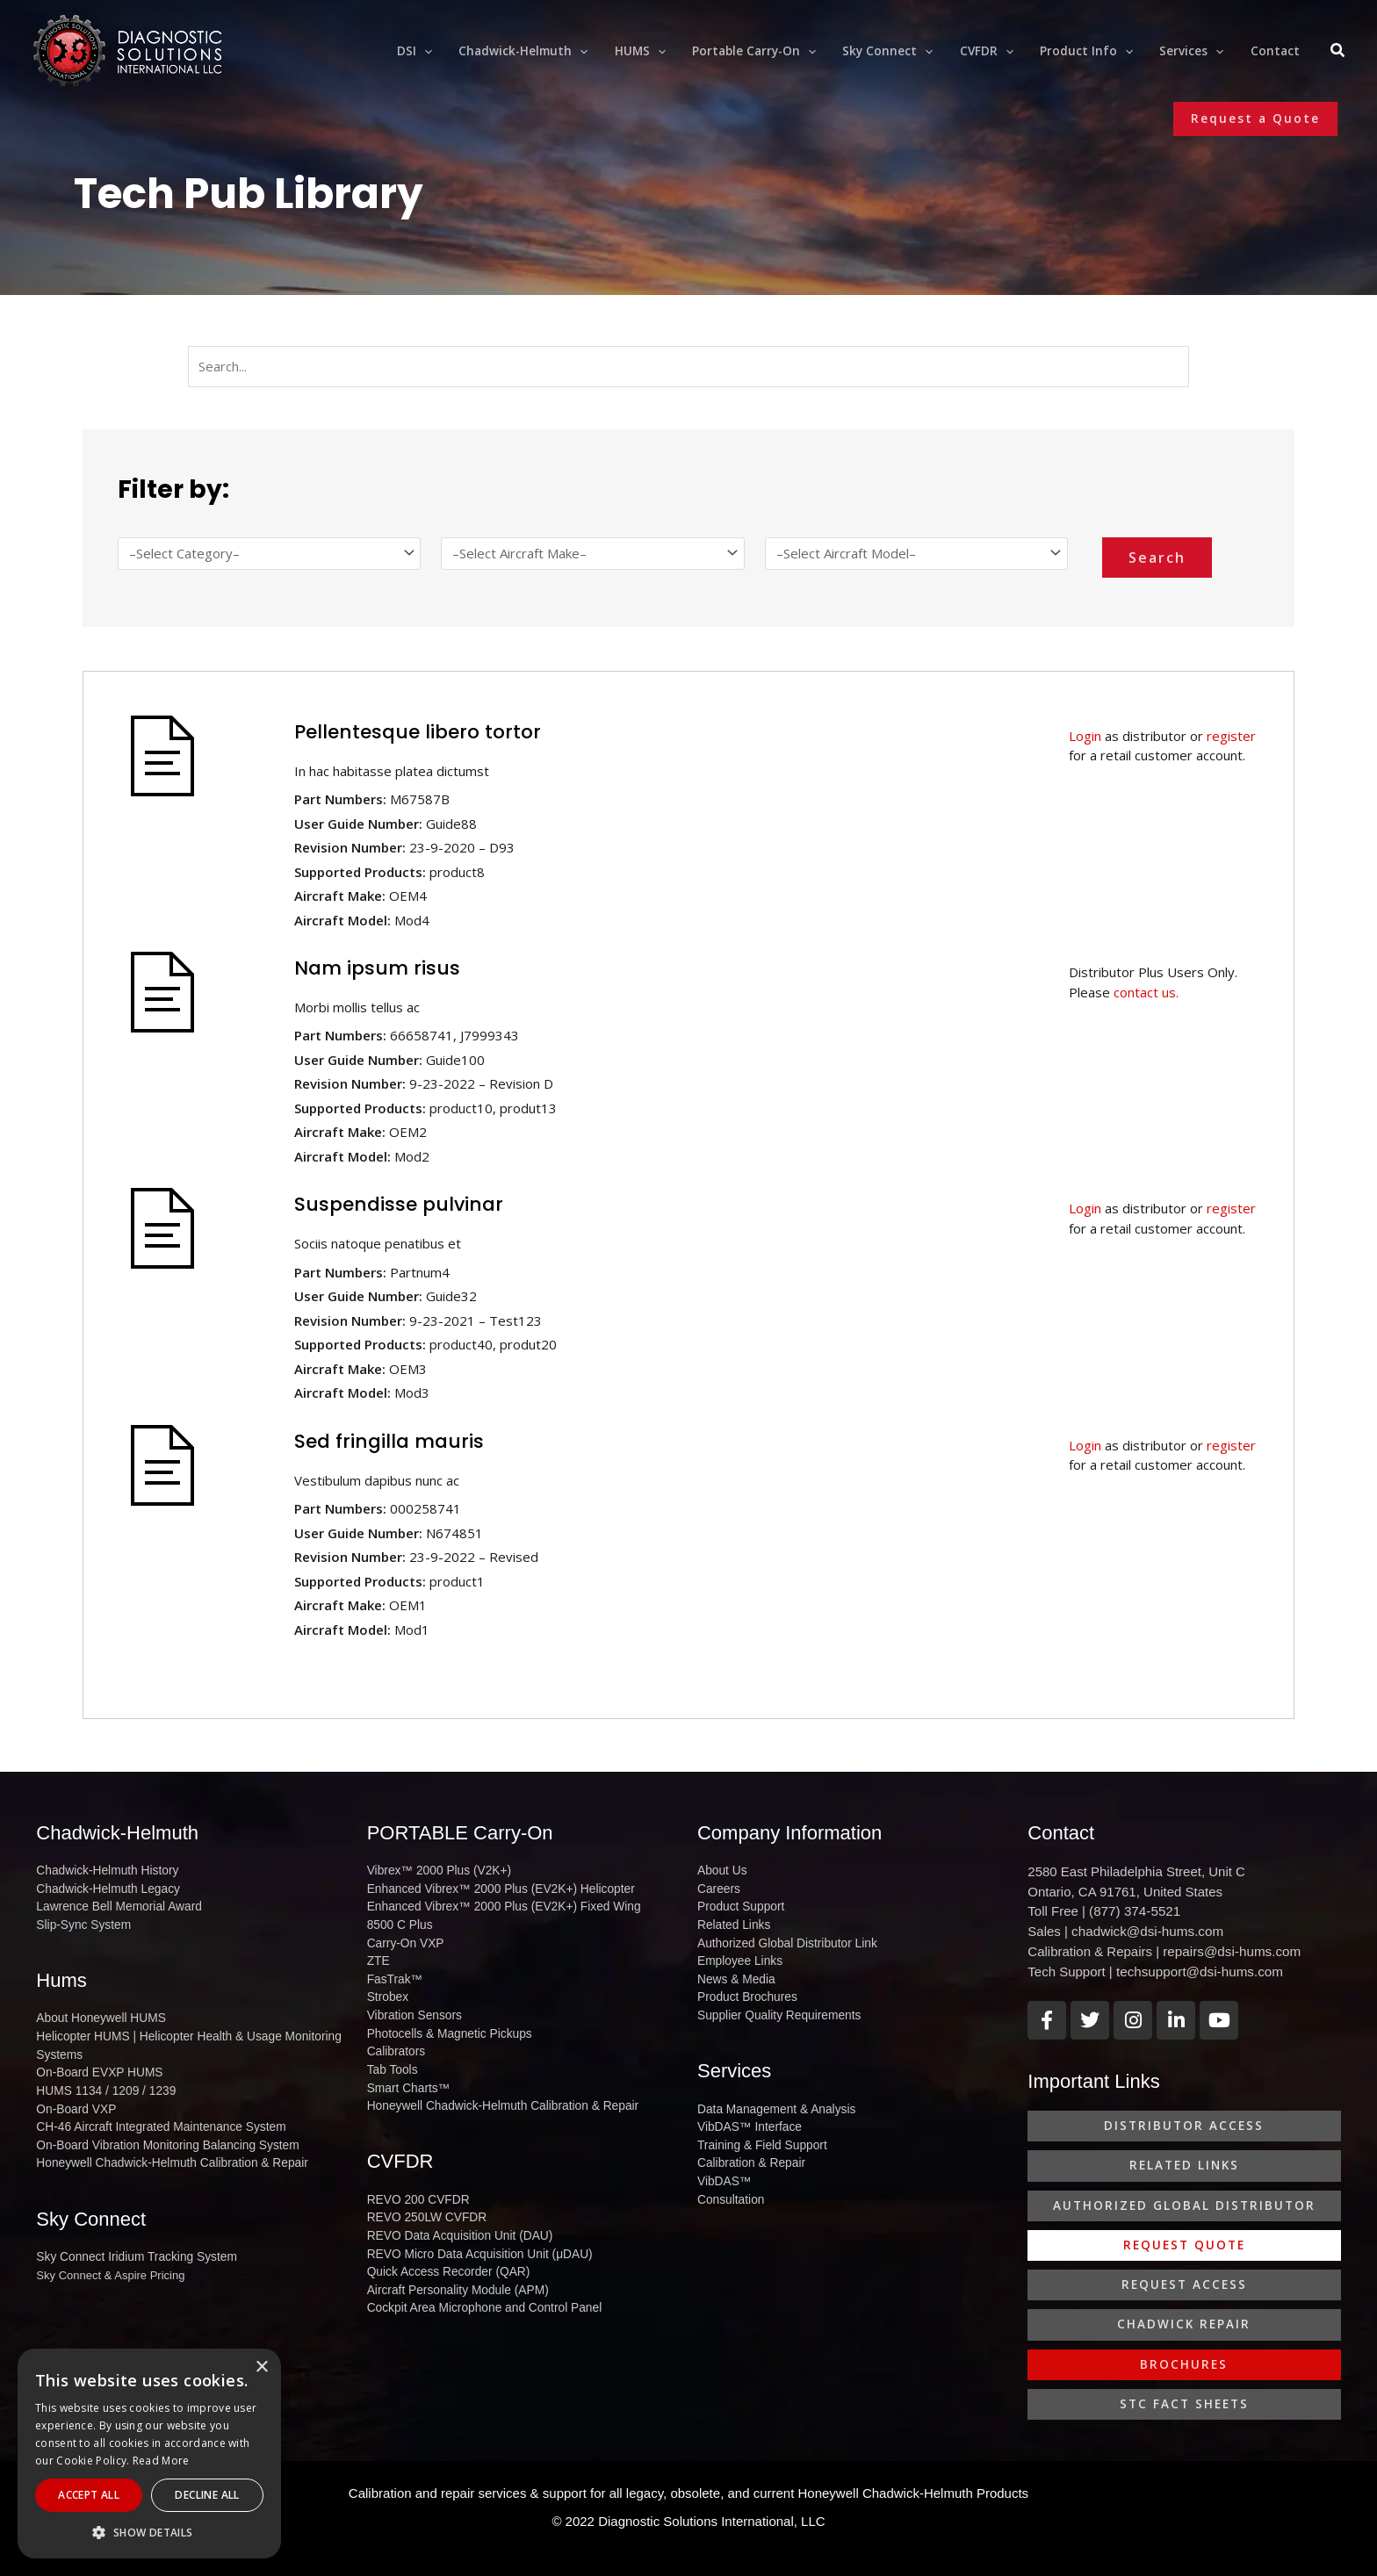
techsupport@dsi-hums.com (1198, 1970)
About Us (720, 1870)
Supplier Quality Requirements (774, 2007)
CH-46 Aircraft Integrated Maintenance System (154, 2117)
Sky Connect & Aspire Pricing (110, 2261)
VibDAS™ (722, 2168)
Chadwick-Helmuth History (103, 1870)
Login (1085, 736)
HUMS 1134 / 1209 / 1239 (102, 2083)
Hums (61, 1977)
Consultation (729, 2185)
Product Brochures (744, 1990)
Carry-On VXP (403, 1939)
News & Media (734, 1973)
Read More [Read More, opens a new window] (161, 2460)
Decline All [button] (207, 2494)
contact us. (1146, 992)
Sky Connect (91, 2206)
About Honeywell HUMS (97, 2014)
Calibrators (394, 2041)
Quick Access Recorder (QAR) (444, 2254)
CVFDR (400, 2148)
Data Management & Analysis (772, 2099)
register (1231, 736)
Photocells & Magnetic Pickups (445, 2025)
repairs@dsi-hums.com (1230, 1950)
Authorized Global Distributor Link (782, 1939)
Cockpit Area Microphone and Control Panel (478, 2288)
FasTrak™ (393, 1973)
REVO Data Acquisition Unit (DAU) (455, 2220)
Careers (717, 1888)
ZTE (378, 1956)
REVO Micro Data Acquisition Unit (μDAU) (473, 2236)
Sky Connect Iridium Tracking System (131, 2243)
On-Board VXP (74, 2099)
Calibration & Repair (748, 2151)
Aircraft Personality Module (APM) (453, 2270)
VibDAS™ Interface (746, 2117)
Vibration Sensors (412, 2007)
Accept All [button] (88, 2494)
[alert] (149, 2453)
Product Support (738, 1904)
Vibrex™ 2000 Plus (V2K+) (435, 1870)
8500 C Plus (398, 1922)
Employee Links (737, 1956)
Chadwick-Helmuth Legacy (104, 1888)
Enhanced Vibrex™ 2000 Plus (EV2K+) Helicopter (493, 1888)
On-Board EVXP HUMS (95, 2065)
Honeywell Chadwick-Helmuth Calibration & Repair (164, 2151)
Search (1157, 557)
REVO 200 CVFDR (416, 2185)
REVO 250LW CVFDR (423, 2202)
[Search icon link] (1338, 52)
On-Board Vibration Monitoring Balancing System (160, 2134)
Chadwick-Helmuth (117, 1833)
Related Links (732, 1922)
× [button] (261, 2367)
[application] (449, 51)
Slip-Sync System (81, 1922)
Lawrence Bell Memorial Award (114, 1904)
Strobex (387, 1990)
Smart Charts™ (406, 2076)
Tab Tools (391, 2059)
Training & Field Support (758, 2134)
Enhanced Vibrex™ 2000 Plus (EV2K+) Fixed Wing (496, 1904)
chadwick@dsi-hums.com (1146, 1931)
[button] (1255, 119)
